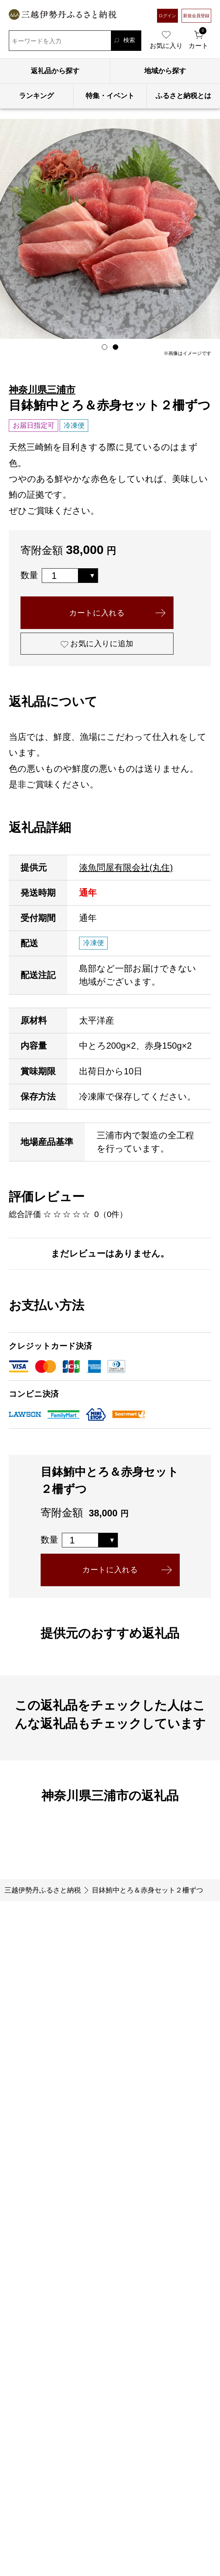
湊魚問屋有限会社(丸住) (126, 875)
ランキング (36, 96)
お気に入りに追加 (108, 650)
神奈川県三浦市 (42, 390)
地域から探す (165, 71)
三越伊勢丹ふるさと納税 (42, 1902)
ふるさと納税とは (183, 96)
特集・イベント (110, 96)
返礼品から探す (55, 71)
